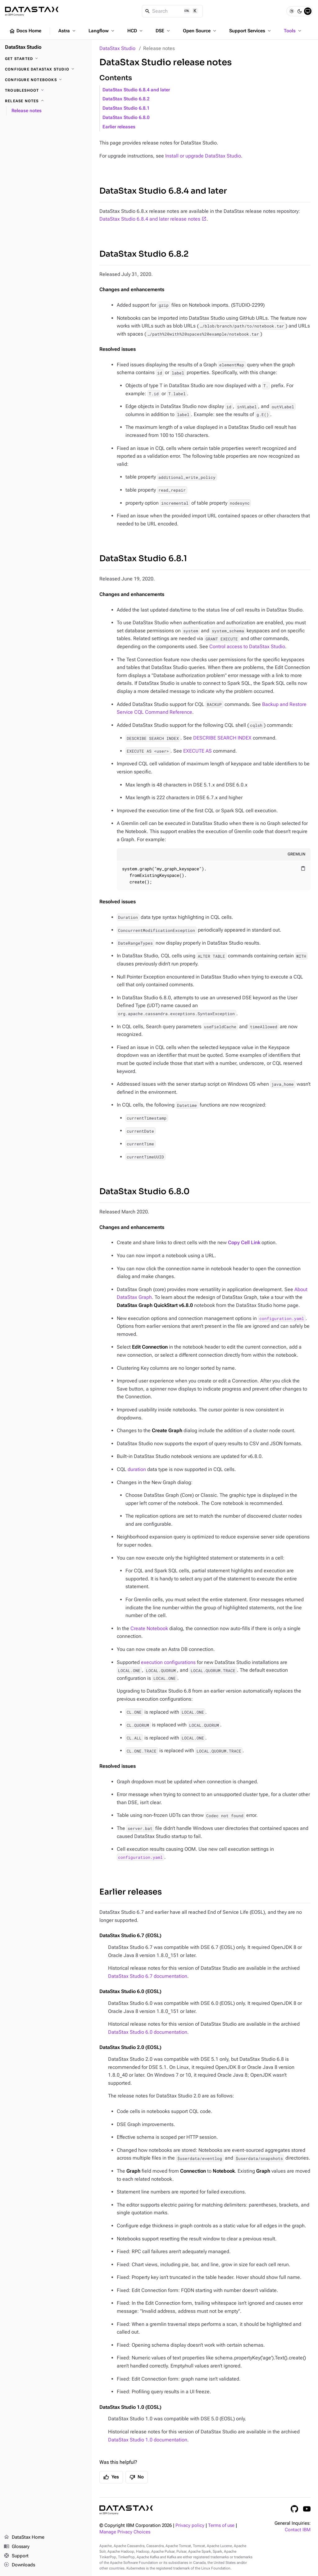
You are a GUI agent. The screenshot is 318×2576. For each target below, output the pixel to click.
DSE (163, 31)
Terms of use (221, 2525)
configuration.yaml (281, 1318)
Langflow (102, 31)
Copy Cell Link (244, 1242)
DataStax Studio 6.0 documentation (147, 2032)
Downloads (19, 2565)
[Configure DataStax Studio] (45, 69)
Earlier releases (118, 127)
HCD (135, 31)
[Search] (172, 11)
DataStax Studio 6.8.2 (125, 99)
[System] (307, 11)
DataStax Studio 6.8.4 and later (136, 90)
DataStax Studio (117, 48)
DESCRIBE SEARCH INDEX (222, 738)
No (136, 2477)
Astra (67, 31)
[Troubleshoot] (45, 90)
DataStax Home (24, 2537)
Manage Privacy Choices (124, 2532)
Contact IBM (298, 2529)
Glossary (17, 2546)
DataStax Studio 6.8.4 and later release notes (149, 219)
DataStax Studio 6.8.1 (125, 108)
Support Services (250, 31)
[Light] (291, 11)
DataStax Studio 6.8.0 (125, 117)
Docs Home (25, 31)
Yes (111, 2477)
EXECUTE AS (197, 751)
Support (16, 2556)
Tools (293, 31)
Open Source (200, 31)
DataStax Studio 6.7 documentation (147, 1976)
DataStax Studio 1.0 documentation (147, 2440)
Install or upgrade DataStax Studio (203, 156)
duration (137, 1469)
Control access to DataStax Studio (247, 646)
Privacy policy (189, 2525)
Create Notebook (149, 1628)
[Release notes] (45, 101)
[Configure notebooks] (45, 80)
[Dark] (299, 11)
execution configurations (168, 1662)
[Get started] (45, 58)
